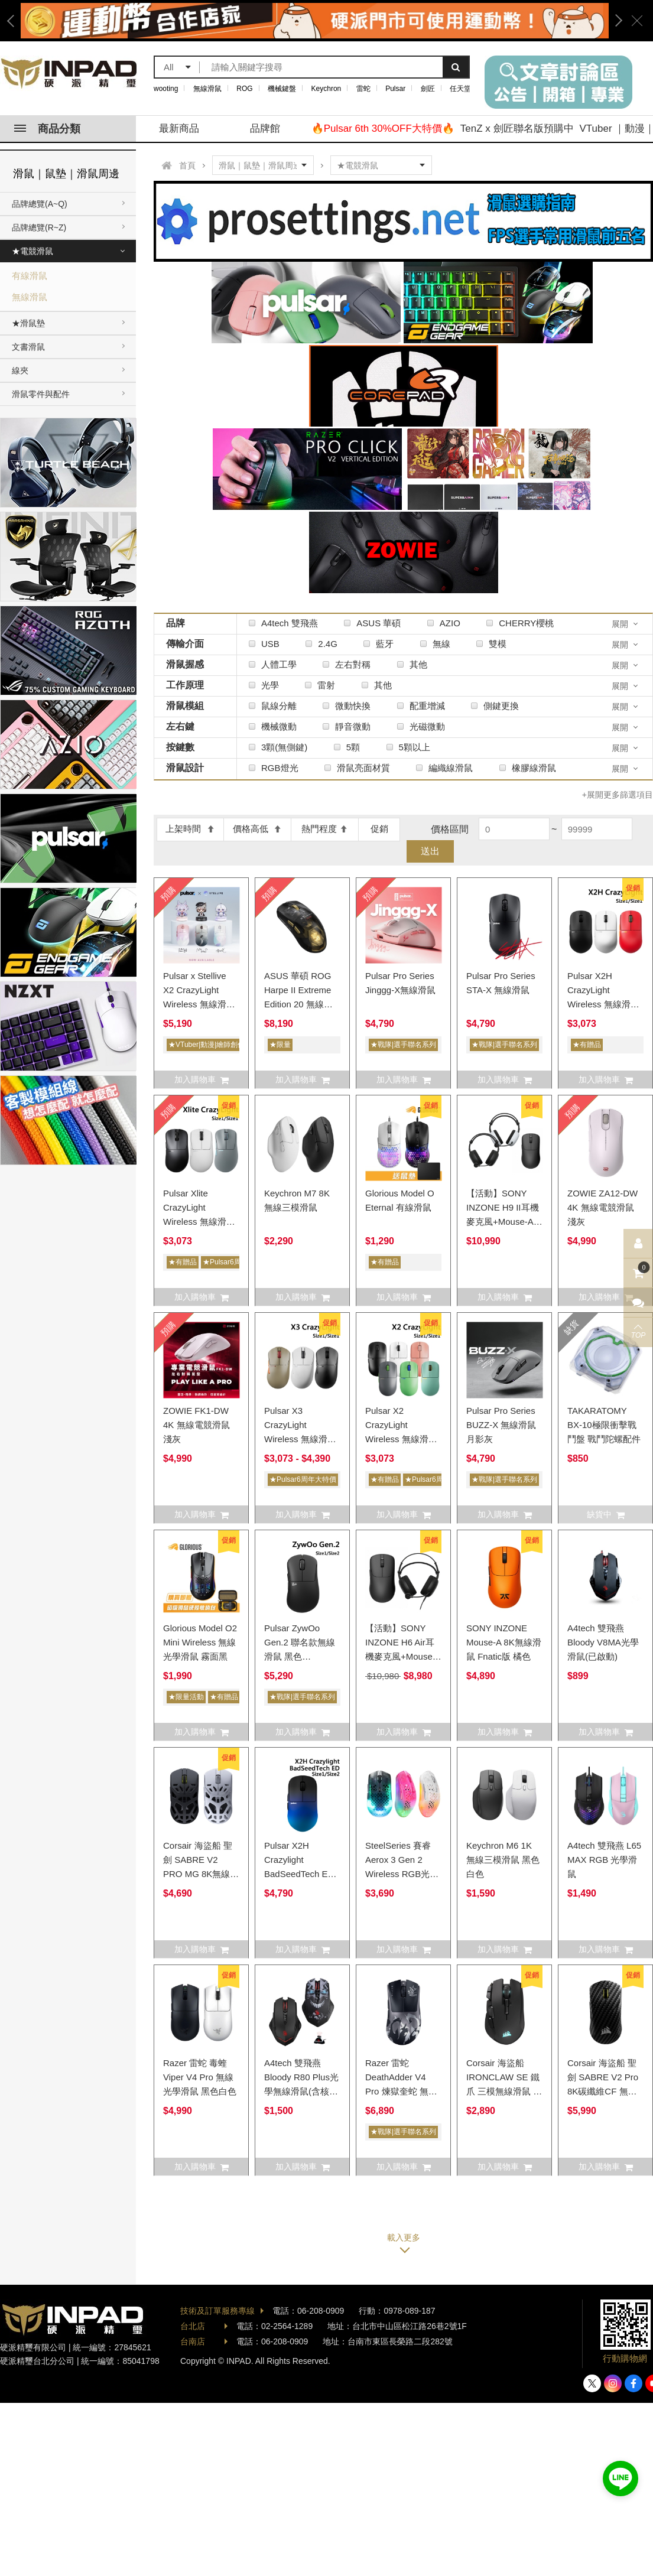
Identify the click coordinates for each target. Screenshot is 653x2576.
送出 (430, 851)
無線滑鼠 (207, 88)
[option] (315, 20)
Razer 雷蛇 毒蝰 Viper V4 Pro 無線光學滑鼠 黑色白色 (199, 2077)
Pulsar (395, 88)
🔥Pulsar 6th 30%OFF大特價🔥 (382, 128)
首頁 (187, 165)
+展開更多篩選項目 (617, 794)
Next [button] (614, 20)
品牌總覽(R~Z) (39, 227)
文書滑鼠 (28, 347)
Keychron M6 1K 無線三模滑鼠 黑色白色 (503, 1859)
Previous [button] (15, 20)
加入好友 (620, 2478)
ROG (244, 88)
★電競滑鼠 (32, 251)
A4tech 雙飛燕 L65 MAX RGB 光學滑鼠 (604, 1859)
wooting (166, 88)
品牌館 (265, 128)
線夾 (20, 370)
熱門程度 (324, 829)
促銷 (379, 829)
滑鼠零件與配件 (41, 394)
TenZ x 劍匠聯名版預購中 (517, 128)
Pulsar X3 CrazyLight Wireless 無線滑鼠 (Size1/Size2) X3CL (300, 1439)
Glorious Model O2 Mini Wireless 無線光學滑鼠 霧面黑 (200, 1642)
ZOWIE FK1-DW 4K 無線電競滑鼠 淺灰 (196, 1425)
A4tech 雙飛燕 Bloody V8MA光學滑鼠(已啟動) (603, 1642)
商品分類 (47, 129)
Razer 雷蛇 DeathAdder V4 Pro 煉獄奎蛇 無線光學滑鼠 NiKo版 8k (401, 2091)
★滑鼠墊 (28, 323)
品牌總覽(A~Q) (39, 204)
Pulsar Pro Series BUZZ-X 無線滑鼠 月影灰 (501, 1425)
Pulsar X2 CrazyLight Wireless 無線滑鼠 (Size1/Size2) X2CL (401, 1439)
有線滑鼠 (29, 276)
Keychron (326, 88)
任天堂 (460, 88)
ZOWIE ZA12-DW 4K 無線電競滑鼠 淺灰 (602, 1207)
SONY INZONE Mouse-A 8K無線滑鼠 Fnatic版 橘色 (503, 1642)
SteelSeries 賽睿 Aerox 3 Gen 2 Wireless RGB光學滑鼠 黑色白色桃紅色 (401, 1873)
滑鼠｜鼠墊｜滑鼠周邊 (66, 174)
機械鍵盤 (282, 88)
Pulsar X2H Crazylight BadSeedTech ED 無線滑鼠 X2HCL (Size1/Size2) (299, 1873)
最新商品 (179, 128)
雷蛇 (363, 88)
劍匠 (428, 88)
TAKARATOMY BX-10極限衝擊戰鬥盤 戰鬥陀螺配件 (604, 1425)
